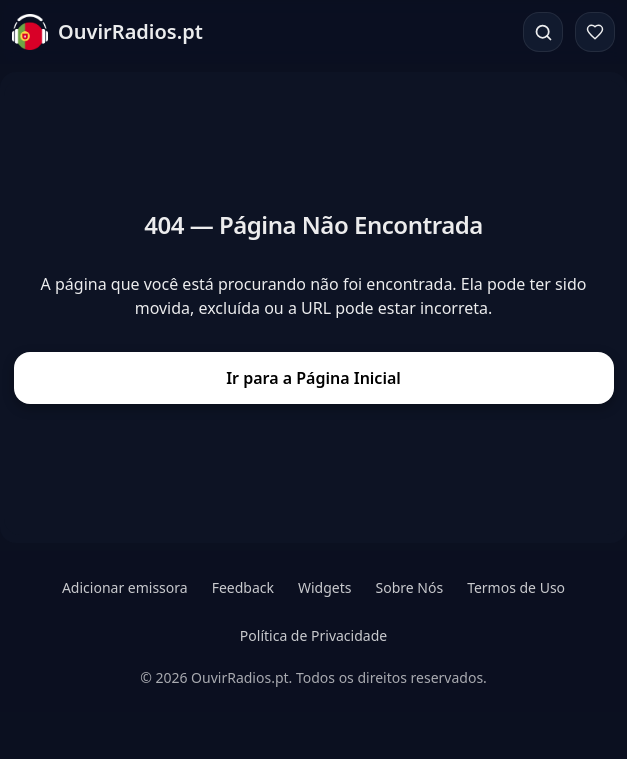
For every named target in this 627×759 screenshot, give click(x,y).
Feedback (243, 587)
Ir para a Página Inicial (313, 378)
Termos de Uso (516, 587)
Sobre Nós (410, 587)
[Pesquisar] (543, 32)
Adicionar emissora (125, 587)
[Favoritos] (595, 32)
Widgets (325, 587)
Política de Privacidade (313, 635)
